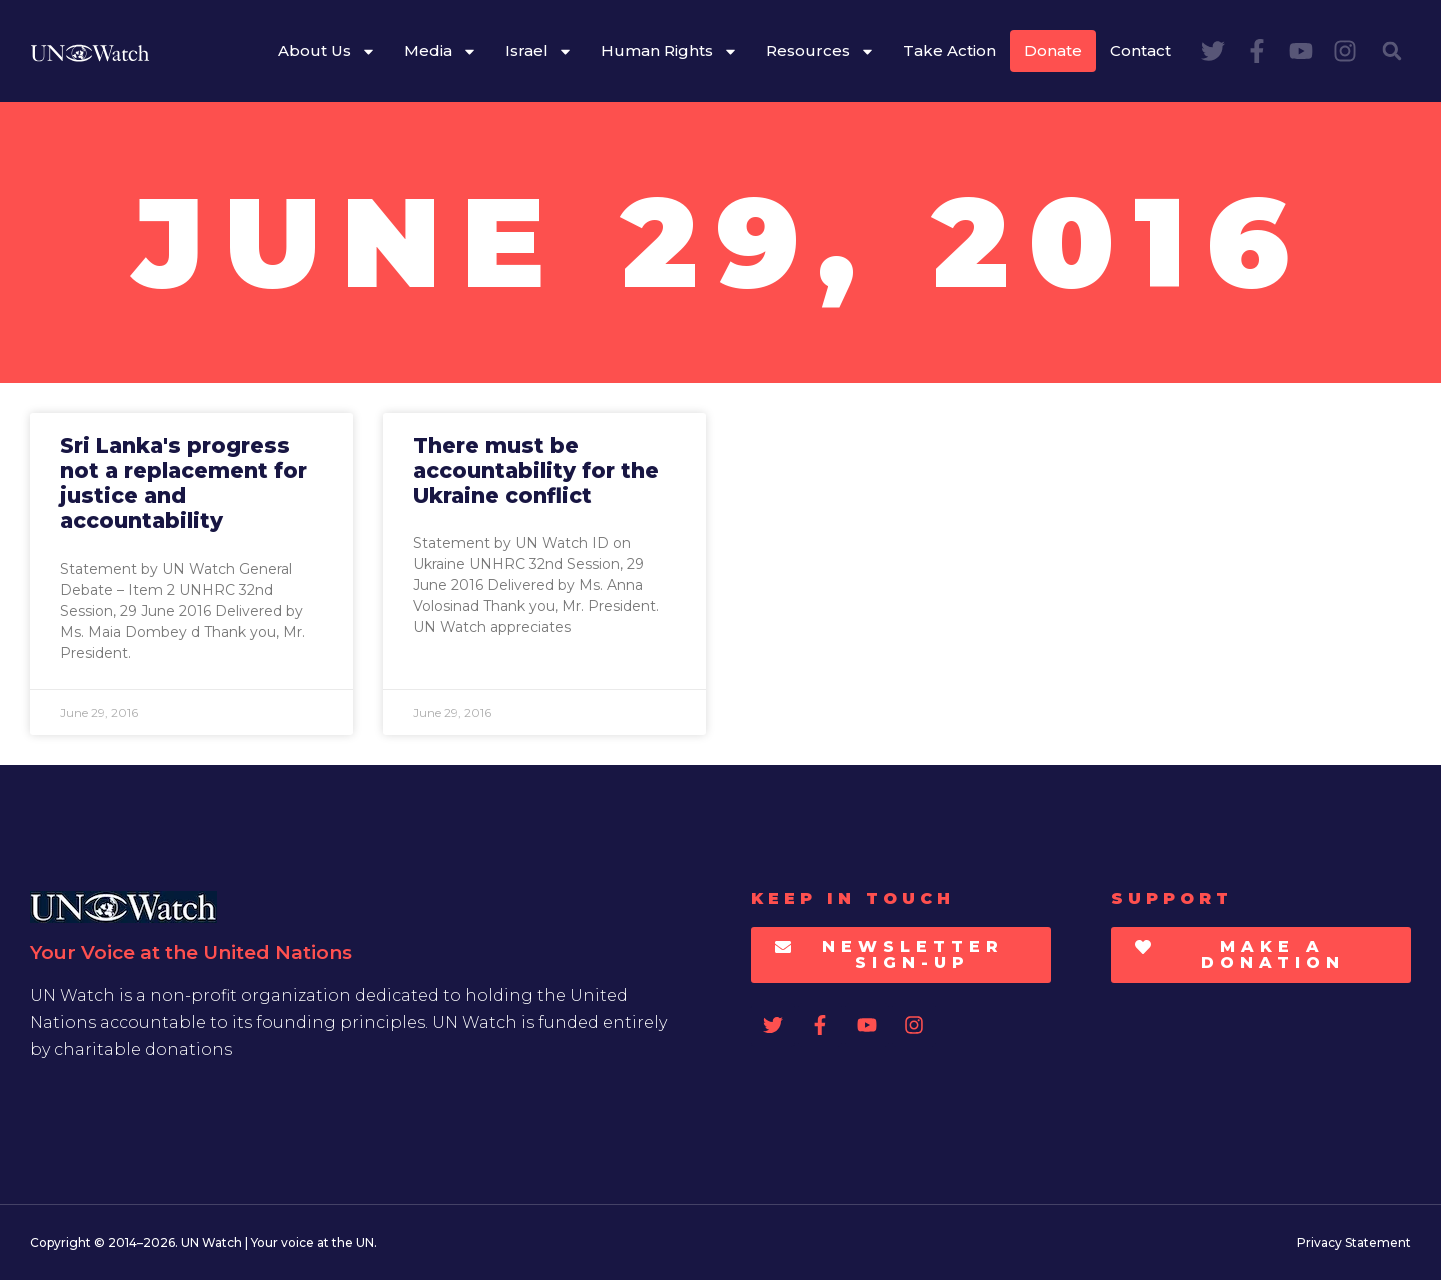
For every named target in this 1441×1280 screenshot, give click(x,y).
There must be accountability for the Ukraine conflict (536, 470)
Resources (820, 51)
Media (440, 51)
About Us (327, 51)
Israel (539, 51)
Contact (1140, 50)
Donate (1053, 50)
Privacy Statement (1354, 1242)
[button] (1392, 51)
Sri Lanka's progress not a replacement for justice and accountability (183, 483)
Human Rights (669, 51)
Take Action (949, 50)
